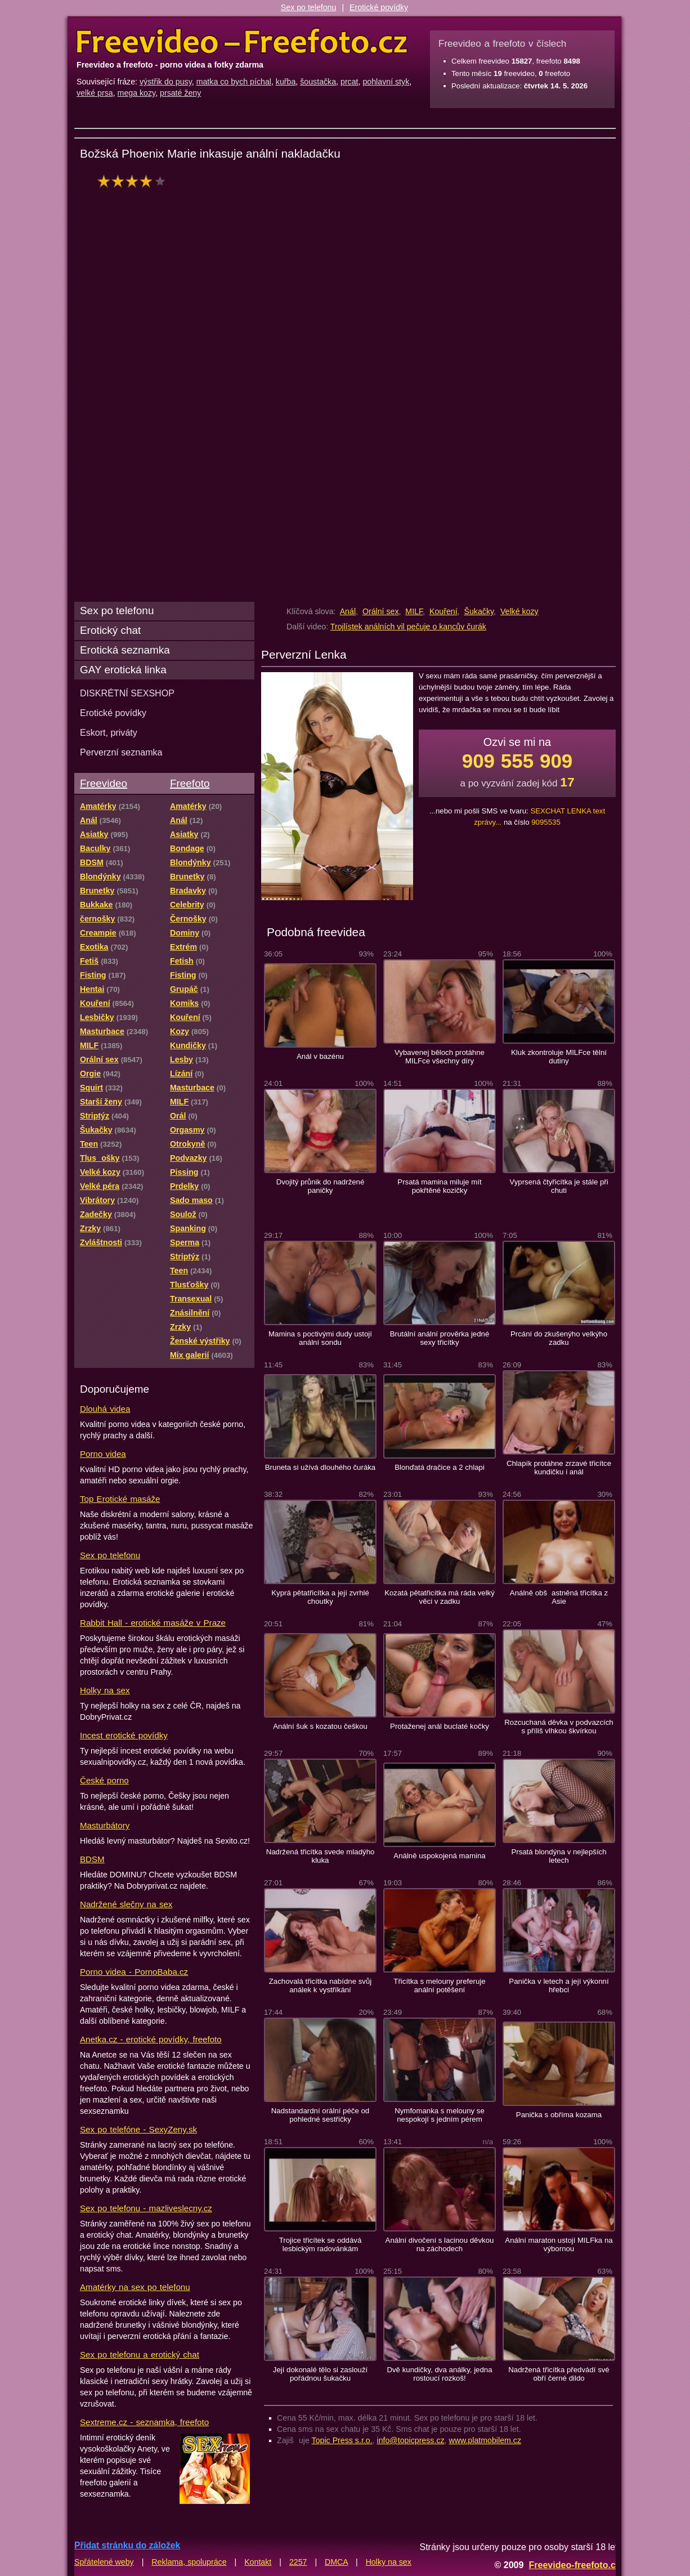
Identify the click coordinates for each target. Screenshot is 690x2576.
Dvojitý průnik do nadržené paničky (320, 1186)
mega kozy (137, 92)
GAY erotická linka (123, 670)
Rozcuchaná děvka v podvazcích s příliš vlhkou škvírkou (558, 1726)
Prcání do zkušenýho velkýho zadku (558, 1338)
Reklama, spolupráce (188, 2561)
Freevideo (103, 783)
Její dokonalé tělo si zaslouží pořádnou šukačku (320, 2373)
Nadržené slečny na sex (126, 1904)
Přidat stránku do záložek (127, 2545)
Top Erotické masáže (120, 1499)
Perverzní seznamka (121, 752)
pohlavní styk (385, 81)
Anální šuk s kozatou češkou (320, 1726)
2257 (298, 2561)
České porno (104, 1780)
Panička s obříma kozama (559, 2114)
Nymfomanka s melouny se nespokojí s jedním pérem (440, 2115)
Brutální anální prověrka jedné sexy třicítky (440, 1338)
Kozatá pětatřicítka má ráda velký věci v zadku (439, 1597)
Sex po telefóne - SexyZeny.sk (138, 2129)
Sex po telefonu (309, 7)
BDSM (92, 1859)
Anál (348, 611)
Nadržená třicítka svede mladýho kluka (320, 1856)
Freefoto (189, 783)
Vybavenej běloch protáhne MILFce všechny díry (440, 1056)
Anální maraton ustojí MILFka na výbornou (558, 2244)
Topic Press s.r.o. (342, 2440)
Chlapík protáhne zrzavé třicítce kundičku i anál (559, 1467)
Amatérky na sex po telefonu (135, 2287)
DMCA (336, 2561)
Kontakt (257, 2561)
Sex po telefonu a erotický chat (139, 2354)
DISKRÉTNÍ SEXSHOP (127, 693)
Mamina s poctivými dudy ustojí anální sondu (320, 1338)
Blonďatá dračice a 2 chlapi (440, 1467)
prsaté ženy (180, 92)
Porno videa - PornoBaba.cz (134, 1971)
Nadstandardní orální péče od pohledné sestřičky (320, 2115)
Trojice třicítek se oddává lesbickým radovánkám (320, 2244)
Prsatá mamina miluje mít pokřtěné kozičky (439, 1186)
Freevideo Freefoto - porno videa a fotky (242, 41)
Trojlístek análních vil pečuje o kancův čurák (408, 626)
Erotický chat (110, 630)
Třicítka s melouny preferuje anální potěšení (439, 1985)
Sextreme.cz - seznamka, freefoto (144, 2422)
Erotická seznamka (125, 650)
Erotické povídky (379, 7)
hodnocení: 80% (135, 181)
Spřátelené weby (104, 2561)
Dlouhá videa (105, 1409)
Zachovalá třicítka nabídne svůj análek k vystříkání (320, 1985)
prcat (349, 81)
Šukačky (479, 611)
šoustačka (318, 81)
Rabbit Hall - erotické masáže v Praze (153, 1622)
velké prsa (95, 92)
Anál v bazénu (320, 1056)
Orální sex (380, 611)
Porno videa (103, 1454)
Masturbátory (104, 1825)
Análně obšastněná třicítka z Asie (559, 1597)
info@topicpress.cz (411, 2440)
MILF (414, 611)
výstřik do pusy (166, 81)
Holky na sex (105, 1690)
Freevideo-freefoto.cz (574, 2565)
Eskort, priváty (108, 732)
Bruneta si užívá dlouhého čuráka (320, 1467)
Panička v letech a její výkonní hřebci (558, 1985)
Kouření (443, 611)
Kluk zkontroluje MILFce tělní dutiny (559, 1056)
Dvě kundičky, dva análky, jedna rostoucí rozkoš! (439, 2373)
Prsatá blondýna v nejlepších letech (558, 1856)
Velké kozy (519, 611)
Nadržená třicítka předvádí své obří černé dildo (559, 2373)
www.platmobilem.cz (485, 2440)
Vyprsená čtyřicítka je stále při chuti (558, 1186)
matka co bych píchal (233, 81)
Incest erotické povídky (124, 1735)
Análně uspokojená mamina (439, 1856)
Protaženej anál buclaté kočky (439, 1726)
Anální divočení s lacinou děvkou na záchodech (440, 2244)
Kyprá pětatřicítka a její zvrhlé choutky (320, 1597)
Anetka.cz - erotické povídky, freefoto (151, 2039)
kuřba (286, 81)
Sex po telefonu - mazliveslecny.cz (146, 2208)
